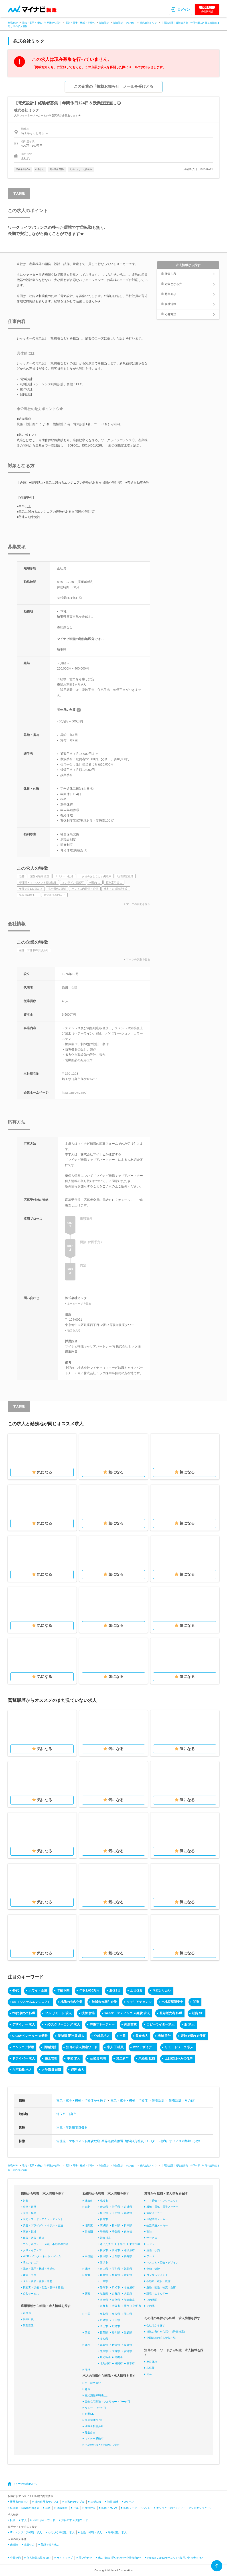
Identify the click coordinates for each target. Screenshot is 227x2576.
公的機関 (151, 2299)
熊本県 (104, 2351)
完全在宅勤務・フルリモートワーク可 (107, 2401)
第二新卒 (122, 2058)
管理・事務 (29, 2213)
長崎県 (128, 2345)
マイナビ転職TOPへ (25, 2483)
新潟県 (104, 2256)
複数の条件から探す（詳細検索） (166, 2331)
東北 (87, 2206)
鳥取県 (104, 2313)
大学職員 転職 (51, 2070)
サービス (151, 2237)
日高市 (72, 2114)
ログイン (183, 9)
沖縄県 (119, 2357)
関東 (196, 2002)
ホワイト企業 (37, 1990)
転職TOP (13, 22)
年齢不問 (63, 1990)
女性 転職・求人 (91, 2532)
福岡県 (104, 2345)
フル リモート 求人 (58, 2013)
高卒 (149, 2374)
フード (150, 2256)
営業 (25, 2200)
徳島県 (104, 2332)
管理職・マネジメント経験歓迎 (78, 2141)
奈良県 (116, 2299)
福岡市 (119, 2363)
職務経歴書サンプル (47, 2501)
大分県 (116, 2351)
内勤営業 (130, 2024)
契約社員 (28, 2319)
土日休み (136, 1990)
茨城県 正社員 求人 (71, 2036)
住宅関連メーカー (157, 2219)
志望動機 (96, 2501)
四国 (87, 2332)
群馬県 (128, 2225)
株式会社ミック (148, 22)
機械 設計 (164, 2036)
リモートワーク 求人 (179, 2047)
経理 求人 (77, 2070)
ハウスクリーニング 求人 (62, 2024)
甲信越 (89, 2256)
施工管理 (51, 2058)
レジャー (151, 2244)
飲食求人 (142, 2036)
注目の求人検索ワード (81, 2047)
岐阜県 (104, 2275)
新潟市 (104, 2262)
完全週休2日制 (93, 2420)
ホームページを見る (79, 1303)
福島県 (128, 2213)
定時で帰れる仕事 (193, 2036)
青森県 (104, 2206)
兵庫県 (104, 2299)
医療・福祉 (29, 2231)
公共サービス (31, 2293)
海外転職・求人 (117, 2532)
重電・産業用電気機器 (71, 2127)
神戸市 (137, 2305)
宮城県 (128, 2206)
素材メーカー (154, 2213)
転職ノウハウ (109, 2508)
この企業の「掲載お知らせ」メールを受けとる (113, 86)
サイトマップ (65, 2557)
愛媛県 (128, 2332)
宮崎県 (128, 2351)
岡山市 (104, 2326)
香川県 (116, 2332)
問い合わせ (85, 2557)
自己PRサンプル (75, 2501)
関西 (87, 2293)
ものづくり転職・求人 (61, 2532)
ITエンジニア (31, 2262)
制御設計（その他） (124, 22)
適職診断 (62, 2508)
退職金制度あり (94, 2426)
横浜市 (104, 2250)
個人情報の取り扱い (39, 2557)
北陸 (87, 2268)
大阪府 (128, 2293)
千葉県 (116, 2231)
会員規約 (15, 2557)
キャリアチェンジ (139, 2002)
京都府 (116, 2293)
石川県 (116, 2268)
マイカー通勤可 (94, 2438)
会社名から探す (155, 2325)
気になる (44, 1472)
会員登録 (207, 9)
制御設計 (104, 22)
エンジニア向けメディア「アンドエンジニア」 (184, 2508)
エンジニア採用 (23, 2047)
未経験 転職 (146, 2058)
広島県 (104, 2320)
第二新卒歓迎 (93, 2383)
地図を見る (74, 1330)
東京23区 (134, 2244)
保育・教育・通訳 (33, 2237)
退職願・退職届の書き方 (24, 2508)
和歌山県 (129, 2299)
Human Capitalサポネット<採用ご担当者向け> (175, 2557)
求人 (24, 2520)
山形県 (116, 2213)
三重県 (104, 2281)
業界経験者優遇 (112, 2141)
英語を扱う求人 (50, 2544)
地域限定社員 (134, 2141)
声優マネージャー (102, 2024)
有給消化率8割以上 (96, 2395)
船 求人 (189, 2024)
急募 (87, 2389)
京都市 (104, 2305)
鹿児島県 (105, 2357)
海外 (87, 2369)
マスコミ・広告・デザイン (162, 2262)
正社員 (27, 2313)
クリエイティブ (32, 2250)
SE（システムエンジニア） (31, 2002)
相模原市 (129, 2250)
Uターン (129, 2501)
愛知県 (128, 2275)
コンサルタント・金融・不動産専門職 (45, 2244)
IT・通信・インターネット (162, 2200)
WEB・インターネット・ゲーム (42, 2256)
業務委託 (28, 2325)
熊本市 (131, 2363)
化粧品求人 (102, 2036)
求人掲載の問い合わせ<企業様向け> (119, 2557)
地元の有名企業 (71, 2002)
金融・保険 (153, 2268)
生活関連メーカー (157, 2225)
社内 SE (197, 2013)
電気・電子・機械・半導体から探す (41, 22)
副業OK (89, 2413)
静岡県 (116, 2275)
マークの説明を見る (138, 904)
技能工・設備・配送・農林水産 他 (43, 2287)
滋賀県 (104, 2293)
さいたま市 (106, 2244)
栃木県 (116, 2225)
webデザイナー (144, 2047)
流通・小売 (153, 2250)
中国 (87, 2313)
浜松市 (116, 2287)
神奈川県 (105, 2237)
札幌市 (104, 2200)
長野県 (128, 2256)
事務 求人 (73, 2058)
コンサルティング (157, 2275)
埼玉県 (61, 2114)
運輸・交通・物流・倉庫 (161, 2287)
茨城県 (104, 2225)
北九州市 (105, 2363)
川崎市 (116, 2250)
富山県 (104, 2268)
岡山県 (128, 2313)
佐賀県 (116, 2345)
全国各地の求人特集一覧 (161, 2337)
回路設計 (50, 2047)
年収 (48, 2508)
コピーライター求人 (160, 2024)
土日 (123, 2036)
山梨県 (116, 2256)
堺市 (126, 2305)
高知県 (104, 2338)
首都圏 (89, 2231)
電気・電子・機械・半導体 (80, 22)
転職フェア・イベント (137, 2508)
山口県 (116, 2320)
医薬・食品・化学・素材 (37, 2281)
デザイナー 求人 (23, 2024)
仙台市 (104, 2219)
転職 (12, 2520)
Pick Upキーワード (44, 2520)
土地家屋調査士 (172, 2002)
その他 (150, 2305)
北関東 (89, 2225)
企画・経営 (29, 2206)
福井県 (128, 2268)
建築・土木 (29, 2275)
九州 (87, 2345)
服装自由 (90, 2432)
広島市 (116, 2326)
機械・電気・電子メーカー (162, 2206)
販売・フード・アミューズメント (43, 2219)
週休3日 (114, 1990)
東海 (87, 2275)
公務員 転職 (98, 2058)
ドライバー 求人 (23, 2058)
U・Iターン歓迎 (156, 2141)
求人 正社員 (115, 2047)
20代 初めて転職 (23, 2013)
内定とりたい (161, 1990)
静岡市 (104, 2287)
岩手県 (116, 2206)
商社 (149, 2231)
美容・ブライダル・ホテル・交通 (43, 2225)
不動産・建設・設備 (158, 2281)
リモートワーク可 (95, 2407)
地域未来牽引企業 (104, 2002)
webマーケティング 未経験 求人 (127, 2013)
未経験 (150, 2367)
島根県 (116, 2313)
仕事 (76, 2508)
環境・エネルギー (157, 2293)
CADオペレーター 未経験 (30, 2036)
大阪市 (116, 2305)
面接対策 (90, 2508)
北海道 (89, 2200)
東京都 (128, 2231)
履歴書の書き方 (19, 2501)
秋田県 (104, 2213)
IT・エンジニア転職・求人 (26, 2532)
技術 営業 (88, 2013)
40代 (15, 1990)
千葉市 (121, 2244)
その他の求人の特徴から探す (102, 2444)
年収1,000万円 (89, 1990)
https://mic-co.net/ (74, 1092)
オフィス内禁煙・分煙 (184, 2141)
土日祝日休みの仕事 (179, 2058)
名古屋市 (129, 2287)
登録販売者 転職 (171, 2013)
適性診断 (112, 2501)
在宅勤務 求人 (22, 2070)
